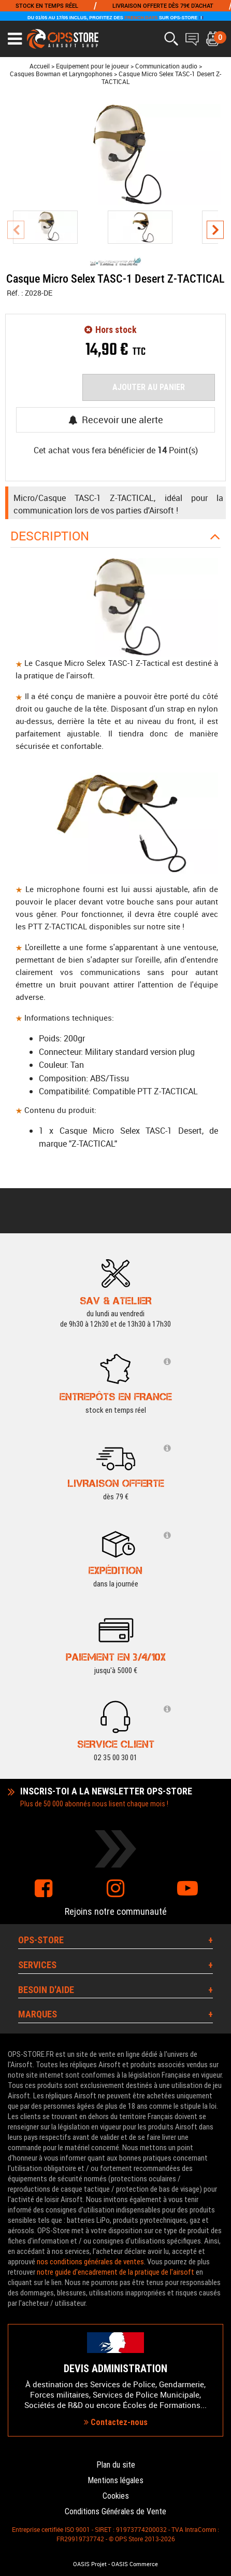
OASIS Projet (90, 2564)
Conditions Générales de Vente (115, 2511)
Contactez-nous (116, 2422)
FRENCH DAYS (140, 17)
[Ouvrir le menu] (15, 39)
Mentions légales (115, 2480)
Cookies (116, 2496)
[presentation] (15, 229)
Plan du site (115, 2465)
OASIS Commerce (134, 2564)
